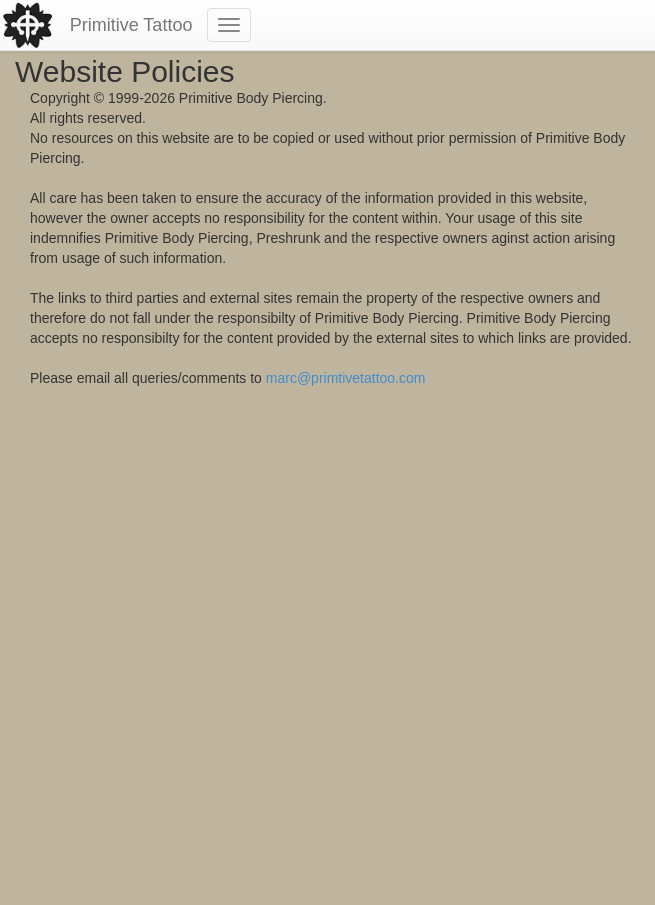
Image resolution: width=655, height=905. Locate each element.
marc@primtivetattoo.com (346, 378)
